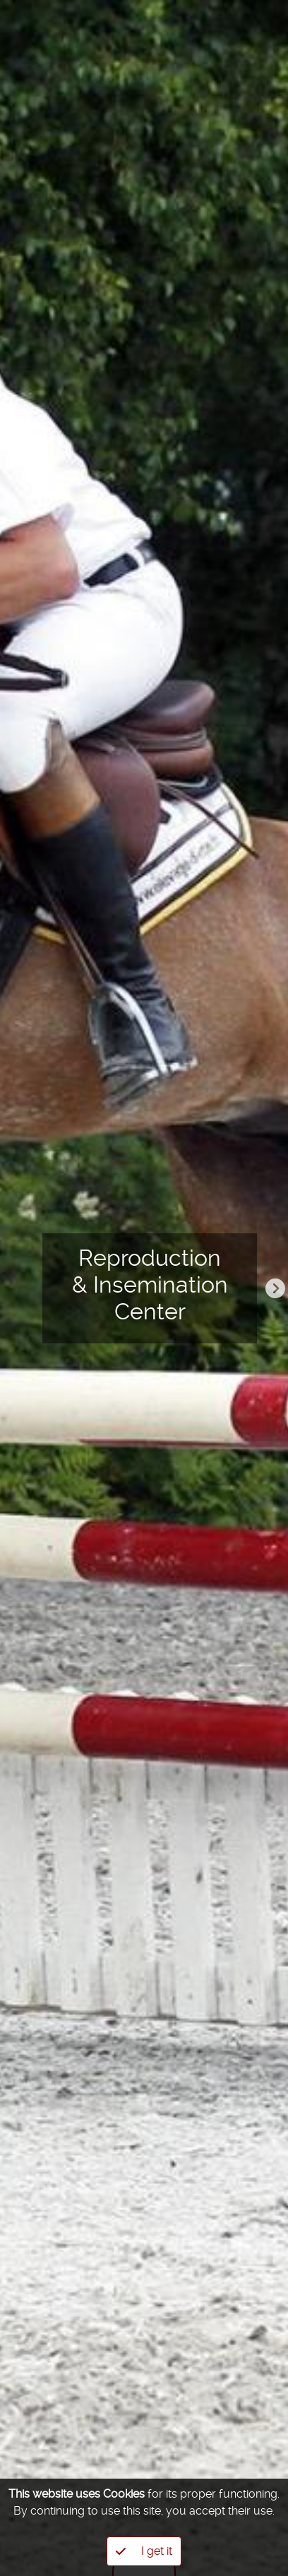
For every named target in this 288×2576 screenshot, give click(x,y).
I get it (144, 2551)
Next (275, 1288)
